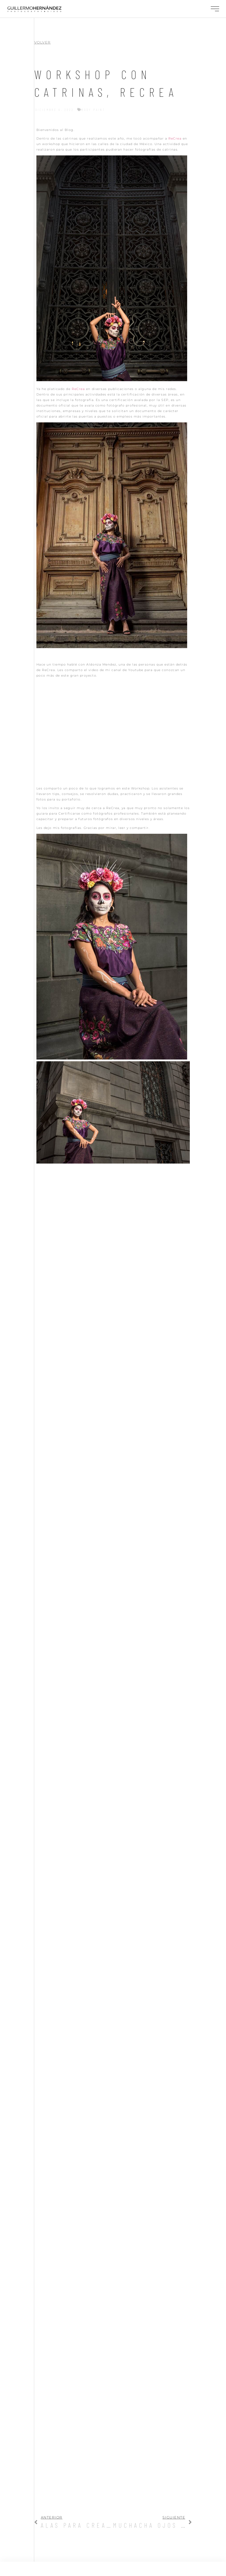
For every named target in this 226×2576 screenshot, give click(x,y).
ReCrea (174, 138)
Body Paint (93, 110)
